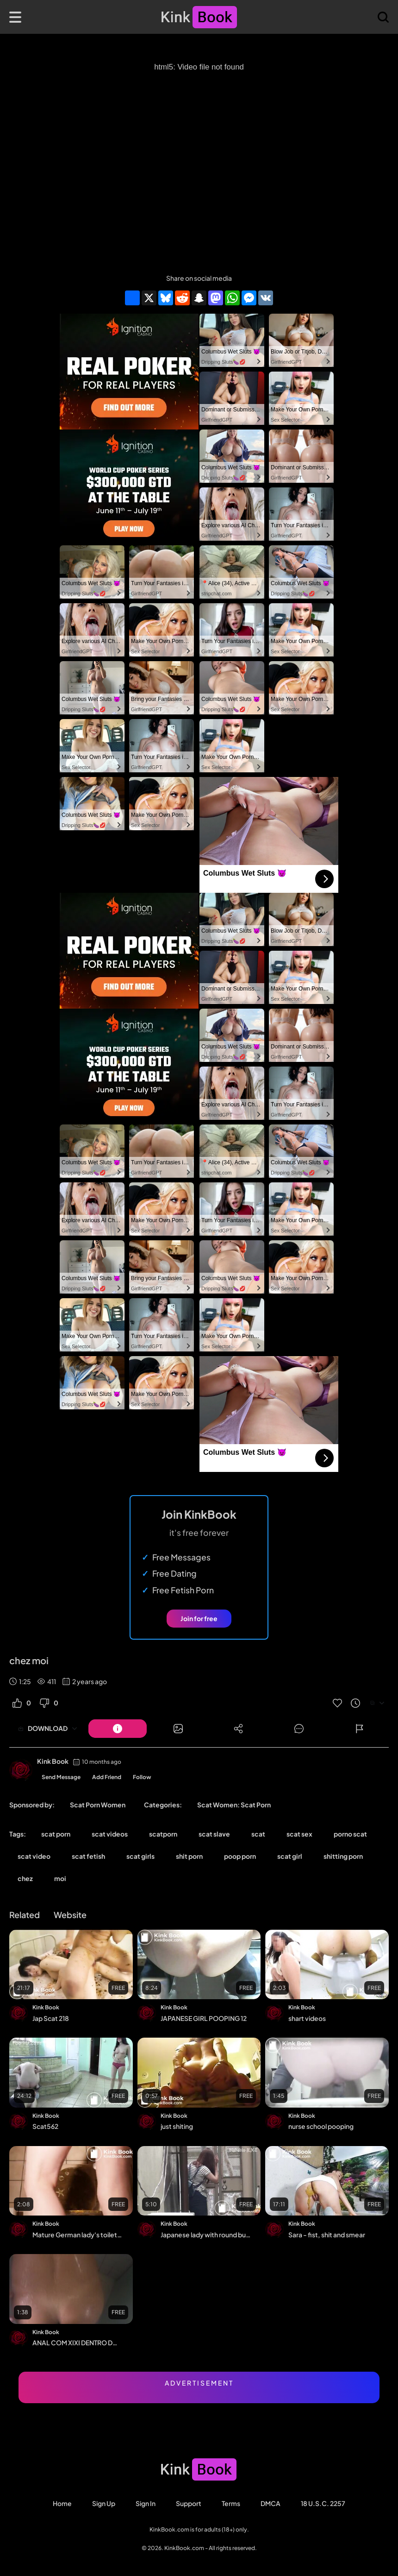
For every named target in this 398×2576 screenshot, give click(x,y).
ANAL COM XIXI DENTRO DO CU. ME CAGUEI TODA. (77, 2342)
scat (258, 1834)
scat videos (110, 1834)
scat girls (140, 1856)
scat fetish (88, 1856)
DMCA (270, 2503)
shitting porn (343, 1856)
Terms (231, 2503)
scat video (34, 1856)
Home (62, 2503)
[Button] (117, 1728)
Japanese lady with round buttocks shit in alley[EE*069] (206, 2234)
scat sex (299, 1834)
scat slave (214, 1834)
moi (60, 1878)
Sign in (145, 2503)
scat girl (289, 1856)
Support (188, 2503)
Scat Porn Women (97, 1804)
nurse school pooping (321, 2126)
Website (70, 1914)
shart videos (307, 2018)
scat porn (55, 1834)
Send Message (61, 1777)
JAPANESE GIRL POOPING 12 (204, 2018)
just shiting (177, 2126)
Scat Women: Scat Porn (234, 1804)
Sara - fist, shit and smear (326, 2234)
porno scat (350, 1834)
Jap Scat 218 (50, 2018)
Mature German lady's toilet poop (77, 2234)
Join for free (199, 1618)
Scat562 (45, 2126)
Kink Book (52, 1761)
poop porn (240, 1856)
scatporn (163, 1834)
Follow (142, 1777)
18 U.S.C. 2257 (323, 2503)
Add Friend (106, 1777)
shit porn (189, 1856)
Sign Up (103, 2503)
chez (25, 1878)
